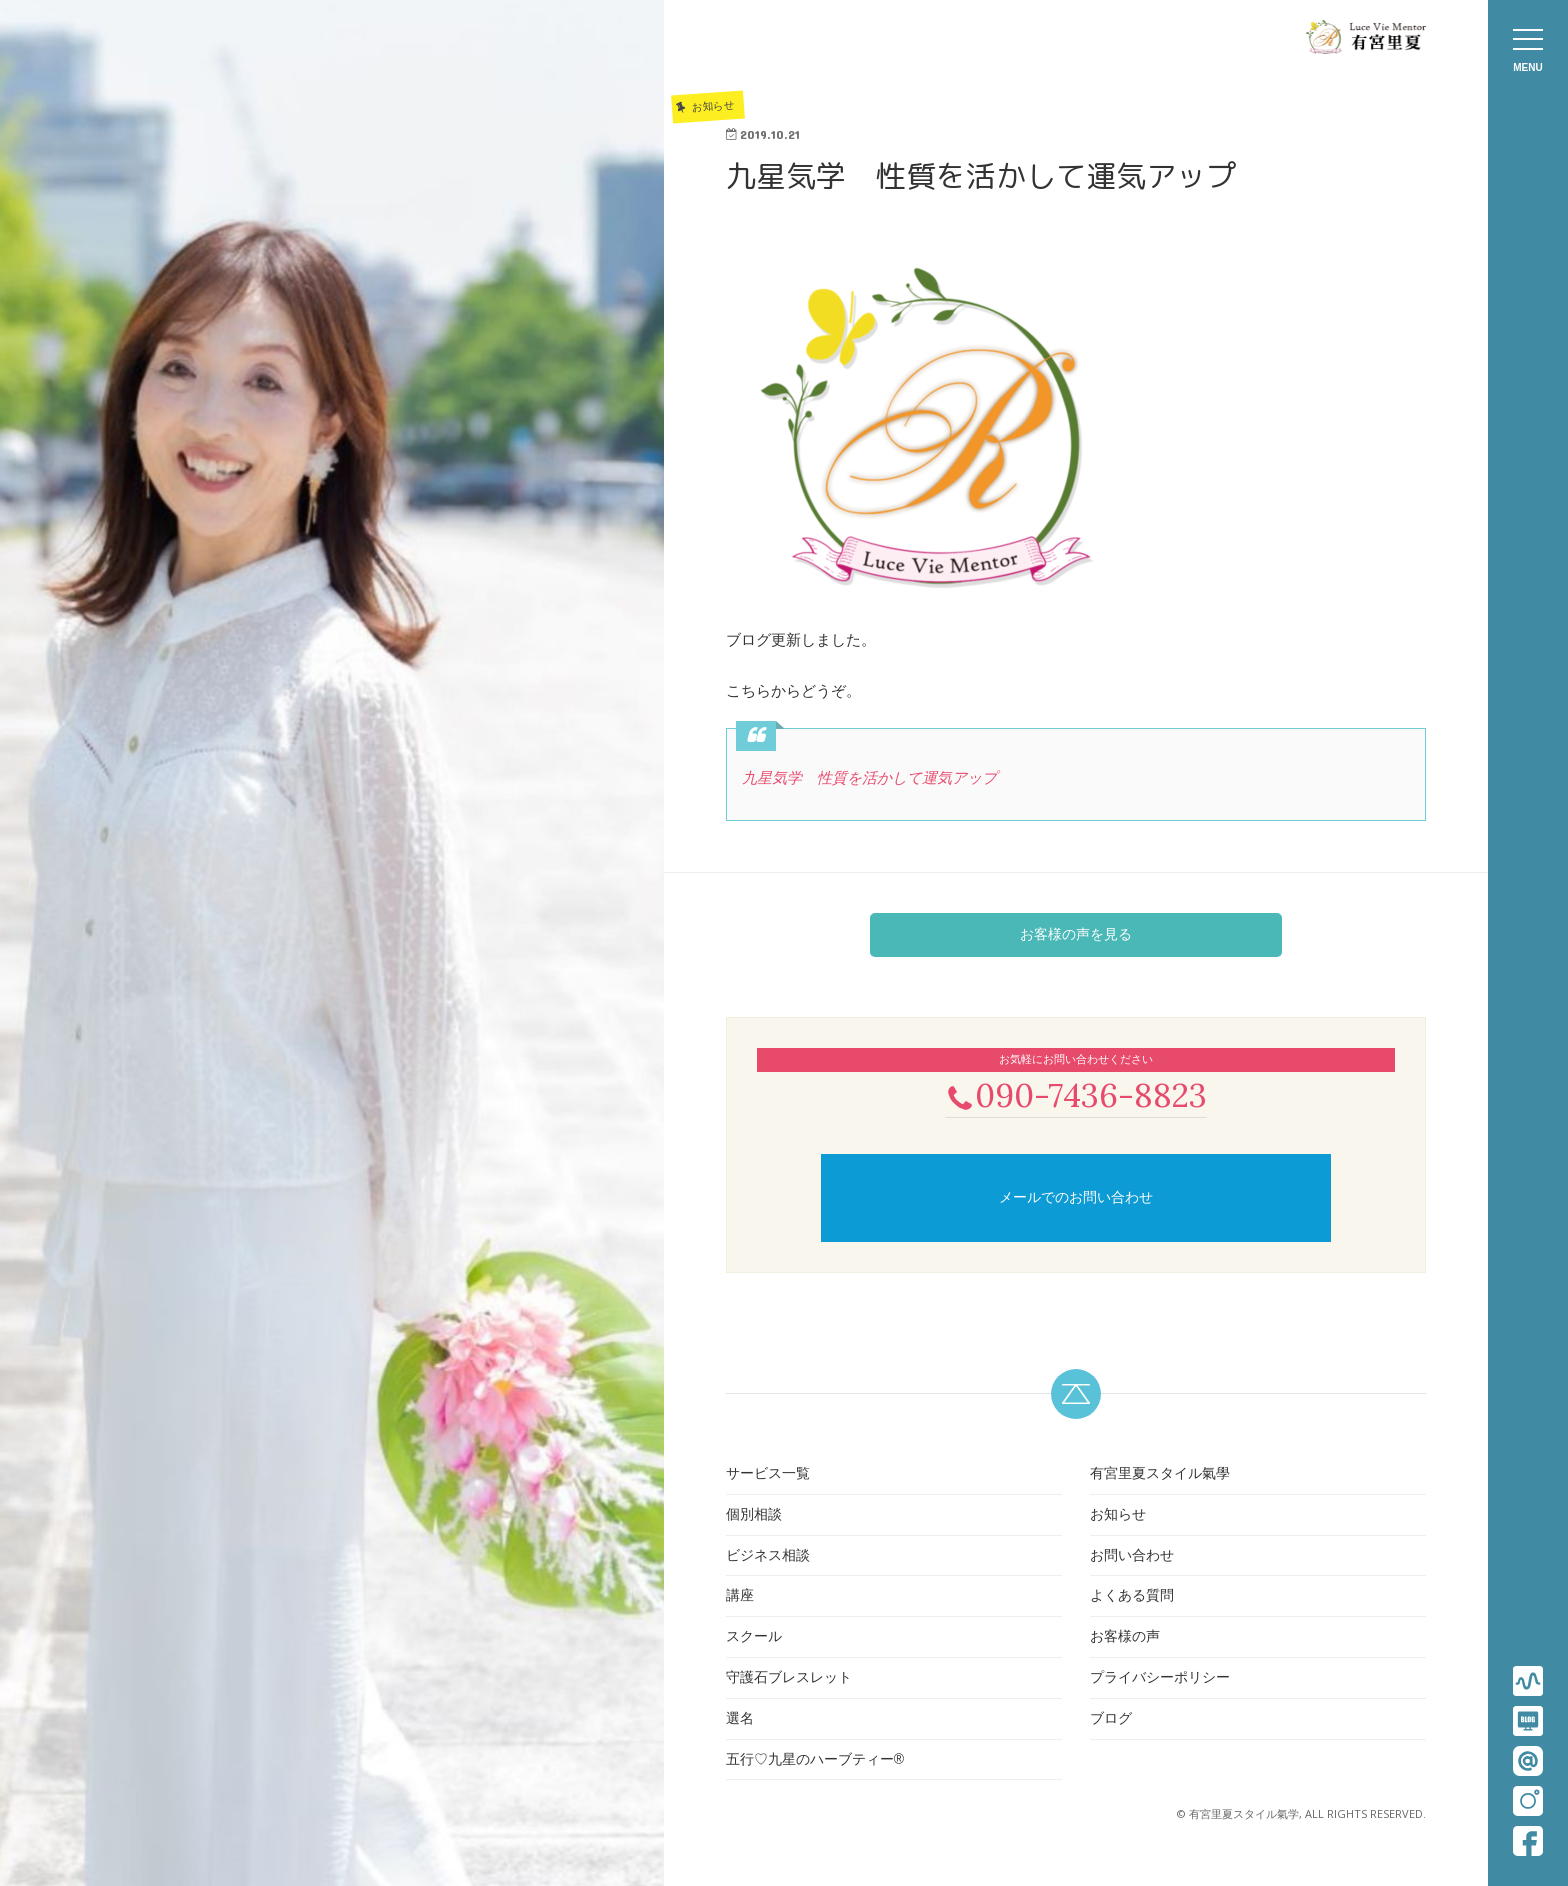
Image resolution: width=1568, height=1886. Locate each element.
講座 (740, 1598)
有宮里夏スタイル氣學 (1160, 1475)
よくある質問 (1132, 1598)
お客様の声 (1125, 1638)
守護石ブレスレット (789, 1679)
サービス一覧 (768, 1475)
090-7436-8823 (1076, 1095)
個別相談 (754, 1516)
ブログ (1111, 1720)
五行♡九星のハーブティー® (815, 1761)
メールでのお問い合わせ (1076, 1199)
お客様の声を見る (1076, 934)
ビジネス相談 (768, 1557)
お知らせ (1118, 1516)
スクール (754, 1638)
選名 (740, 1720)
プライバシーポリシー (1160, 1679)
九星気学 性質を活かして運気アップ (869, 777)
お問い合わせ (1132, 1557)
